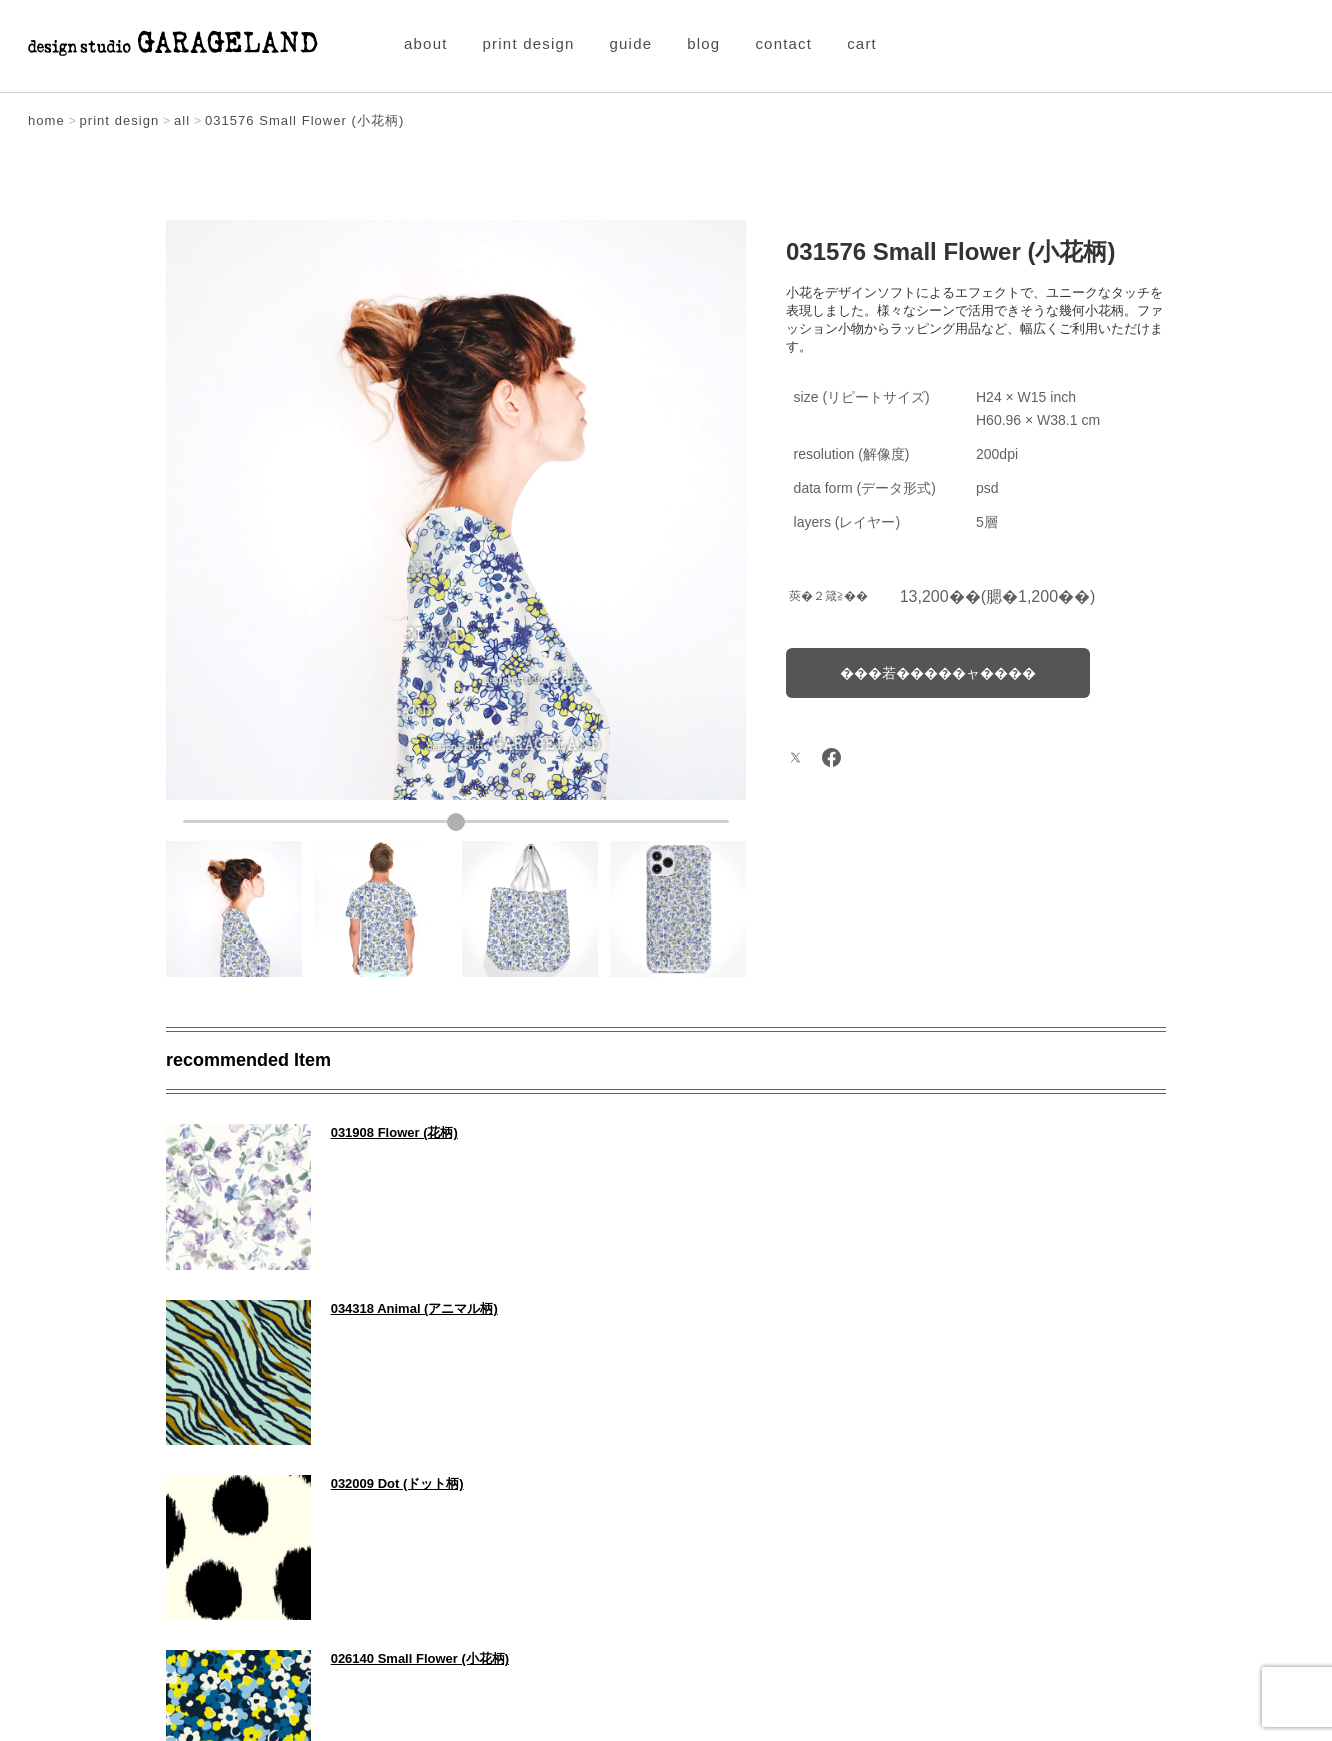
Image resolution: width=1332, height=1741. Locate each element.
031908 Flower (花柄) (392, 1132)
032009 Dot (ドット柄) (395, 1306)
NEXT (1118, 1526)
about (426, 43)
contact (783, 43)
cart (862, 43)
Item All (666, 1526)
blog (703, 43)
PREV (213, 1526)
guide (631, 43)
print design (529, 43)
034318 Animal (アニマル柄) (932, 1132)
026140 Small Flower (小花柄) (938, 1306)
